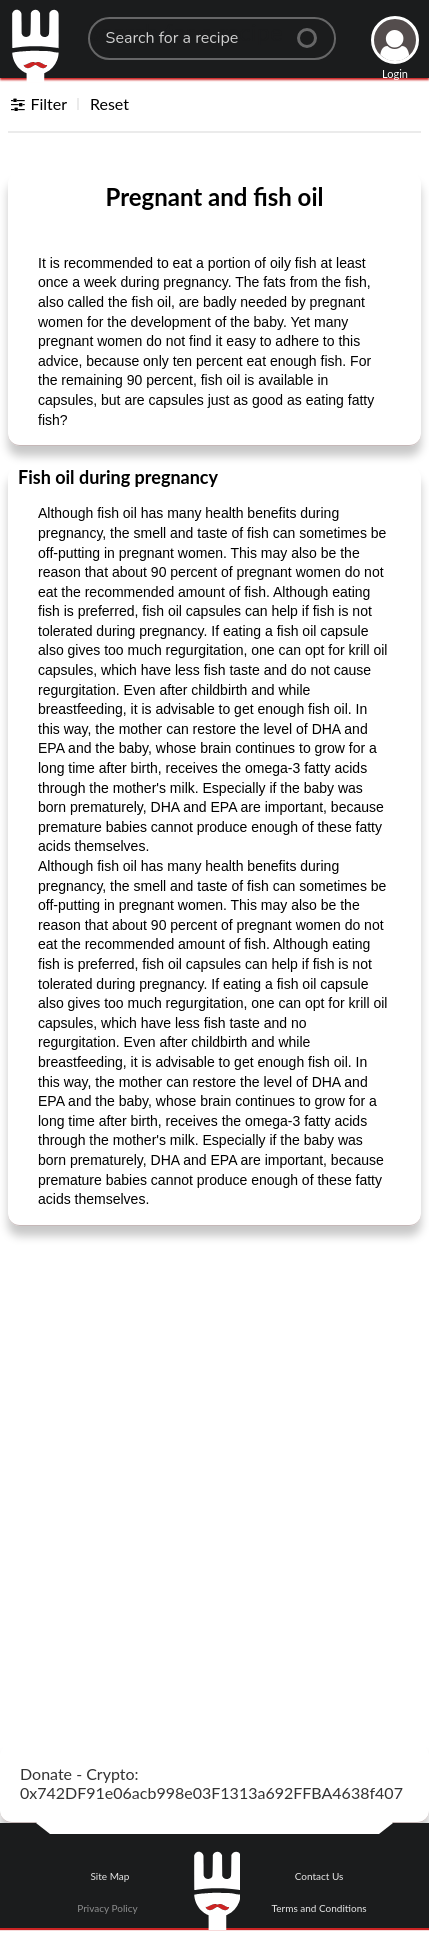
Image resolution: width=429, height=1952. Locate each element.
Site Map (109, 1876)
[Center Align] (314, 30)
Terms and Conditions (319, 1908)
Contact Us (319, 1876)
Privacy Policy (107, 1908)
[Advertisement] (214, 1460)
